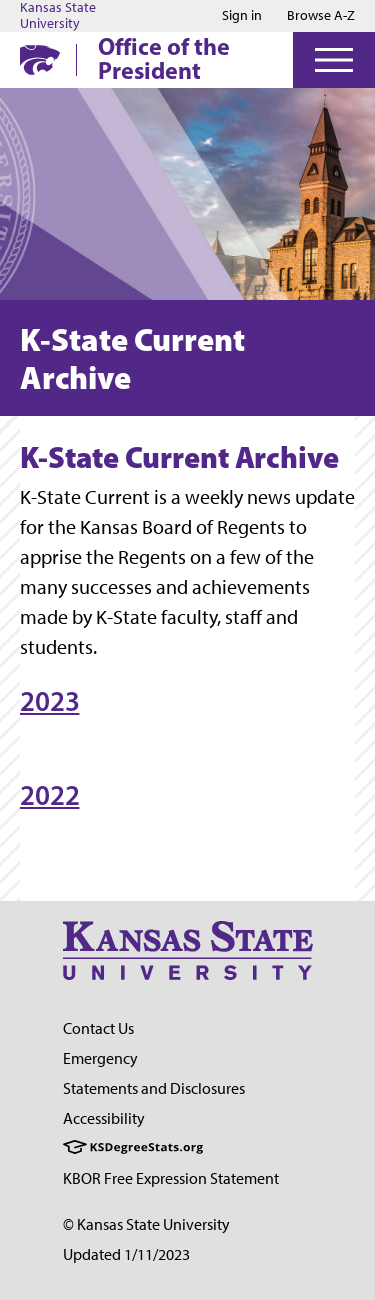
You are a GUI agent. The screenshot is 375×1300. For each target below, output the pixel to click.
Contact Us (98, 1028)
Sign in (242, 16)
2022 (49, 795)
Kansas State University (58, 16)
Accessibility (104, 1118)
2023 (49, 701)
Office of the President (164, 58)
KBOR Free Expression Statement (171, 1178)
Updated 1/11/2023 (126, 1254)
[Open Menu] (334, 60)
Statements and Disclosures (154, 1088)
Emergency (100, 1058)
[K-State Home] (40, 59)
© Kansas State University (146, 1224)
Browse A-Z (321, 15)
